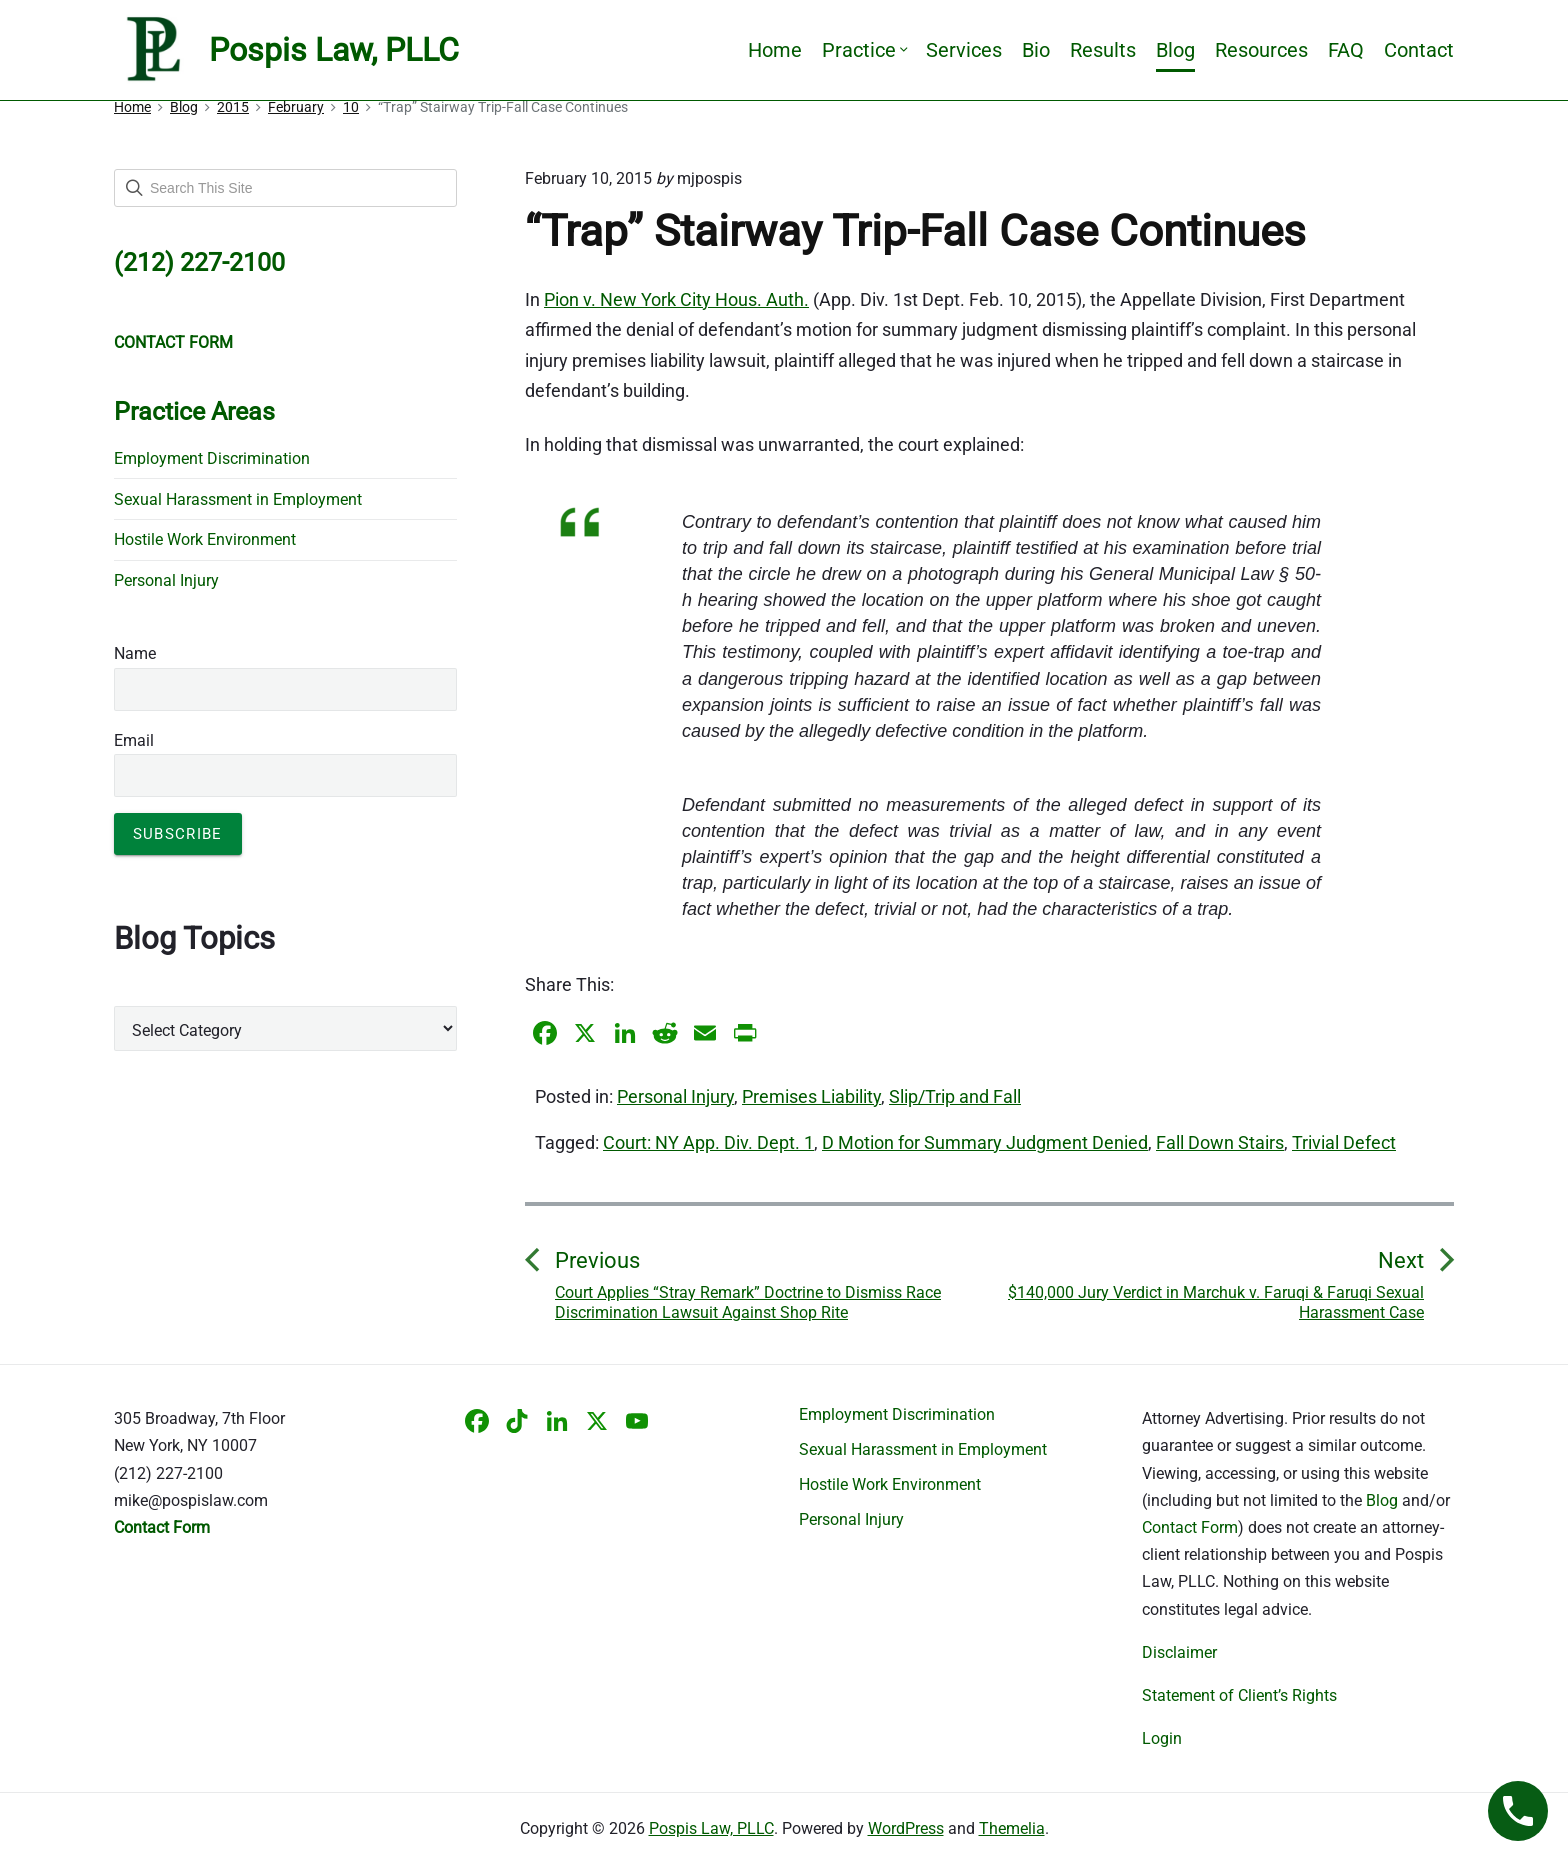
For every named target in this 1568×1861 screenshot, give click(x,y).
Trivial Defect (1344, 1142)
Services (964, 50)
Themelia (1012, 1828)
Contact (1419, 50)
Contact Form (1190, 1527)
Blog (1175, 50)
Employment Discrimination (212, 458)
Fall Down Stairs (1220, 1142)
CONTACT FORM (173, 342)
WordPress (906, 1828)
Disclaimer (1179, 1652)
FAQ (1346, 50)
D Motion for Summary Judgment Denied (985, 1142)
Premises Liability (811, 1096)
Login (1162, 1738)
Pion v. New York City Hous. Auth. (676, 299)
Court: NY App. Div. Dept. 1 (708, 1142)
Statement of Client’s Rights (1239, 1695)
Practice (864, 50)
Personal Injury (675, 1096)
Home (775, 50)
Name (135, 653)
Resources (1261, 50)
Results (1103, 50)
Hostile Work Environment (205, 539)
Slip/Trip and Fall (955, 1096)
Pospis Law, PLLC (711, 1828)
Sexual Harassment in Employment (238, 499)
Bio (1036, 50)
